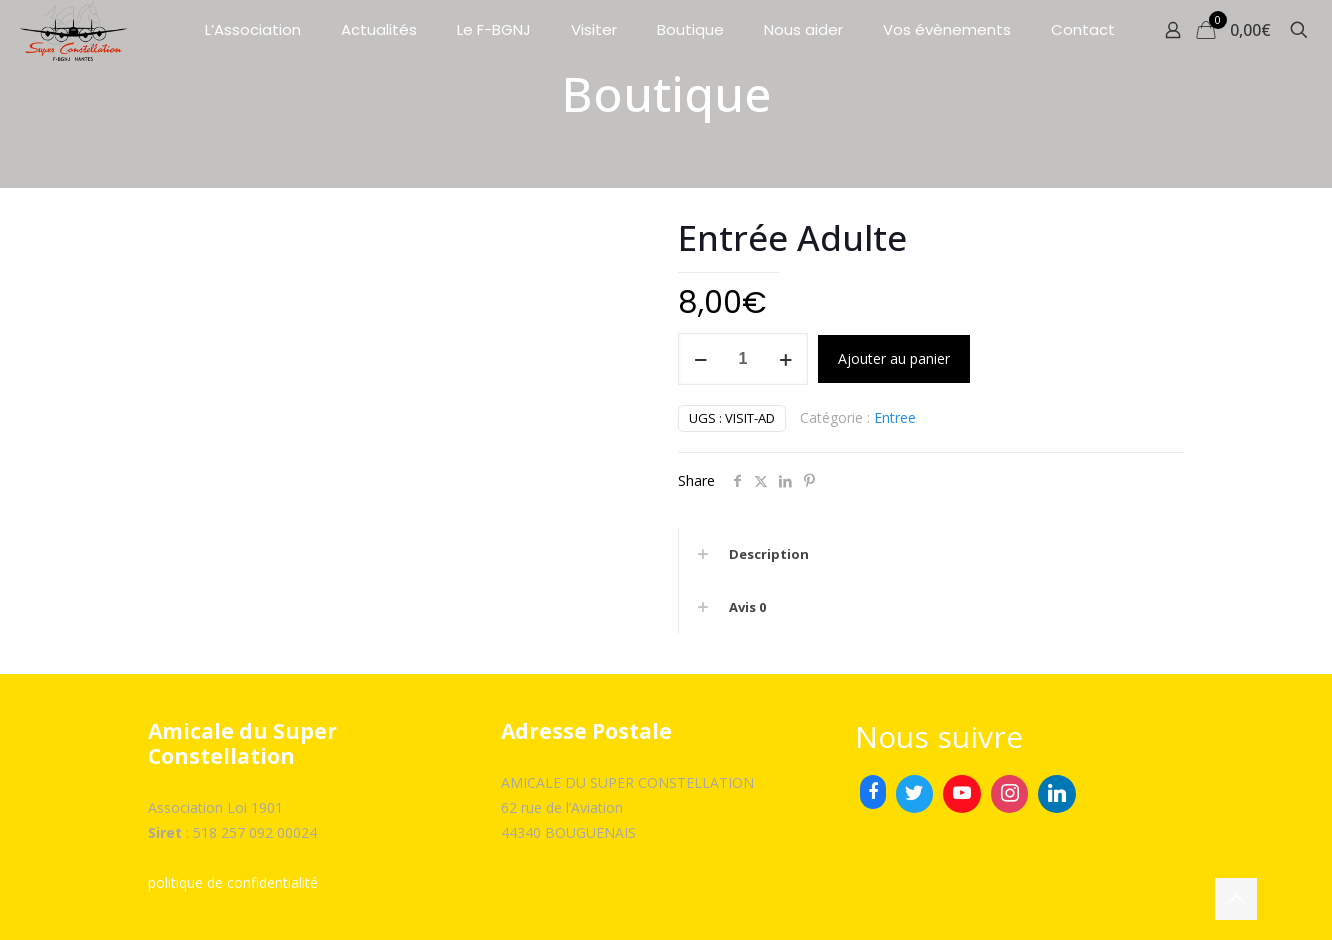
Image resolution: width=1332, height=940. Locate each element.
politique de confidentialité (233, 882)
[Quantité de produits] (743, 359)
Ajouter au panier (894, 358)
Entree (895, 417)
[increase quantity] (785, 359)
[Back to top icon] (1236, 899)
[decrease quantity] (700, 359)
